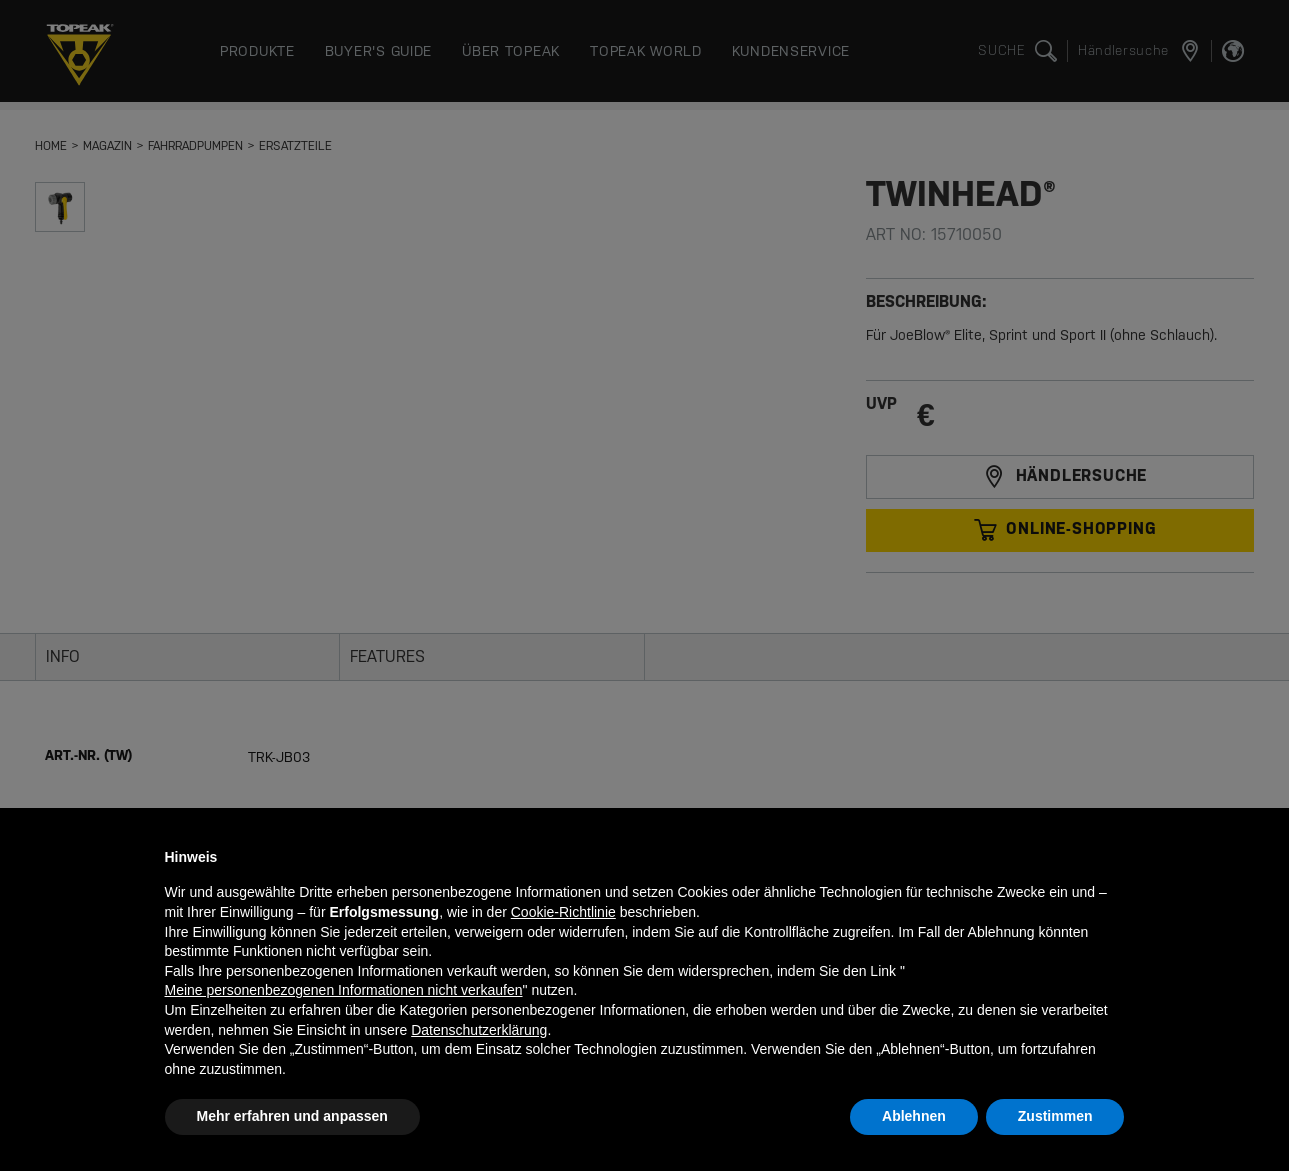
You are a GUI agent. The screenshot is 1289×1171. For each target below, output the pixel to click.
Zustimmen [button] (1055, 1116)
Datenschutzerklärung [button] (479, 1030)
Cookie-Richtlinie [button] (563, 912)
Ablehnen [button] (914, 1116)
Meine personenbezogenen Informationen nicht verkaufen (344, 990)
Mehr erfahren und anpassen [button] (292, 1116)
